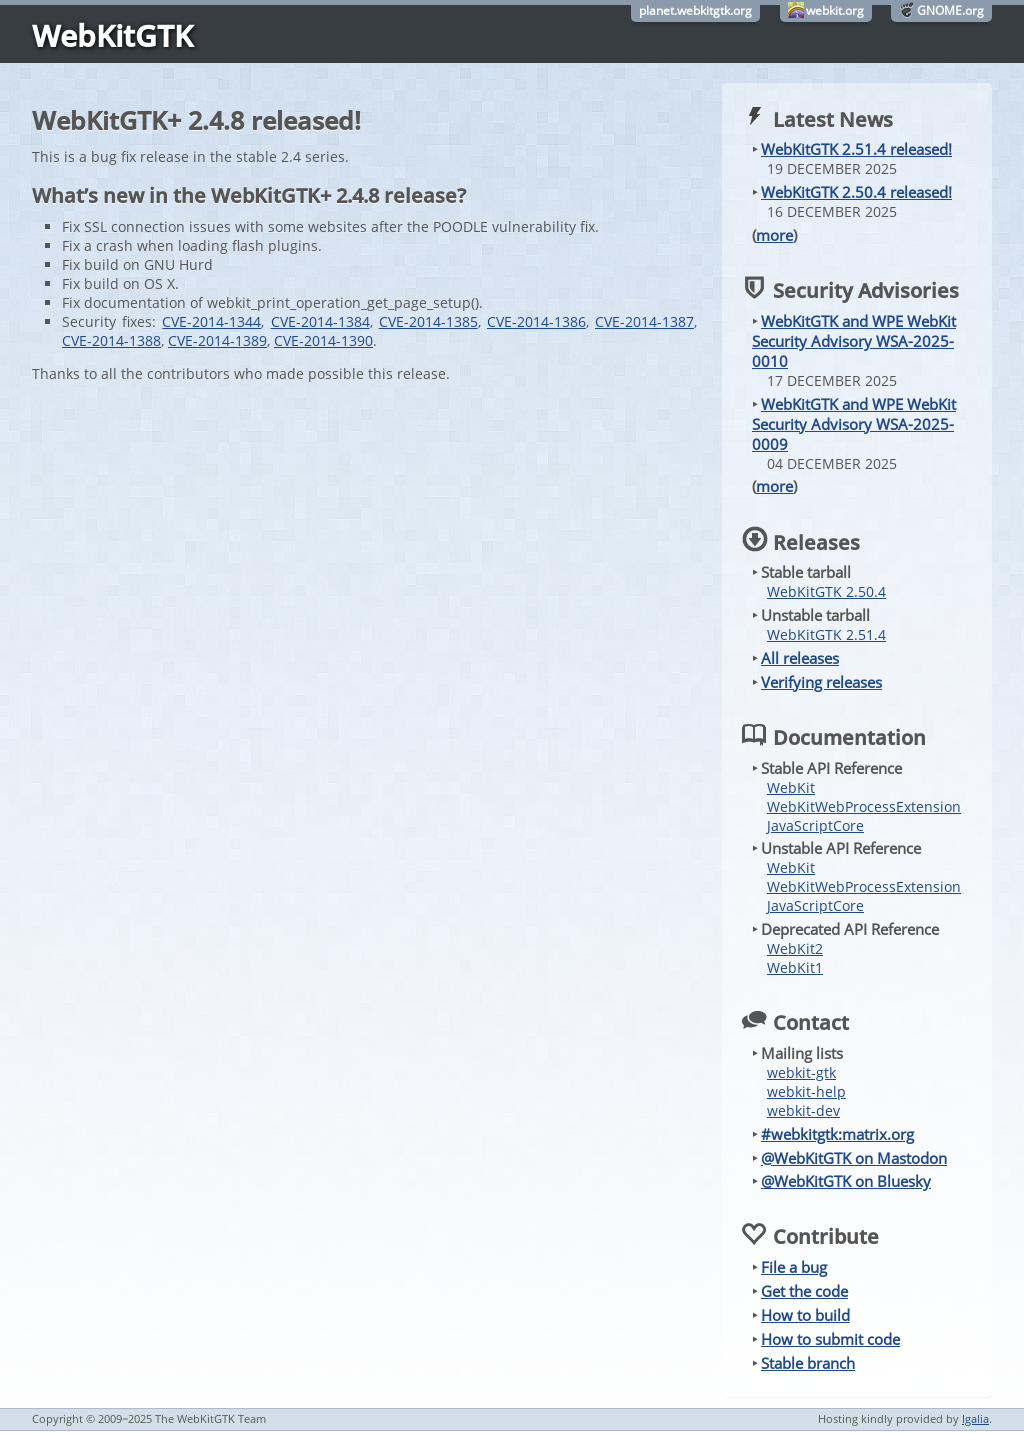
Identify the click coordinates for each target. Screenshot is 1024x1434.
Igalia (975, 1418)
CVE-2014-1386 (536, 321)
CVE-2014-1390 (323, 340)
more (774, 235)
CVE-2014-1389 (217, 340)
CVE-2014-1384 (320, 321)
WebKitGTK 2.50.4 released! (856, 192)
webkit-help (806, 1091)
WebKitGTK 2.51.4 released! (856, 149)
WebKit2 (795, 948)
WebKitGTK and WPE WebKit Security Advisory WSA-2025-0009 (854, 424)
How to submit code (830, 1339)
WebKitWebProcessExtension (864, 806)
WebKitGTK (112, 35)
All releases (800, 658)
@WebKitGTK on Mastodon (854, 1158)
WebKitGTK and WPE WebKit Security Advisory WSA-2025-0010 (854, 341)
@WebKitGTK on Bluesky (846, 1181)
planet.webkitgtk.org (695, 10)
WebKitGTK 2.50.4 (826, 591)
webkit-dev (803, 1110)
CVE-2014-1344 (211, 321)
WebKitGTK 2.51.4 (826, 634)
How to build (805, 1315)
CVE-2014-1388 (111, 340)
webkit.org (835, 10)
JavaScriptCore (815, 825)
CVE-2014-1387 (644, 321)
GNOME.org (950, 10)
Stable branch (808, 1363)
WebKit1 (795, 967)
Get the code (804, 1291)
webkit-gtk (801, 1072)
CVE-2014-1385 (428, 321)
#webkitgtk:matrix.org (837, 1134)
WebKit (791, 787)
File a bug (794, 1267)
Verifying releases (821, 682)
